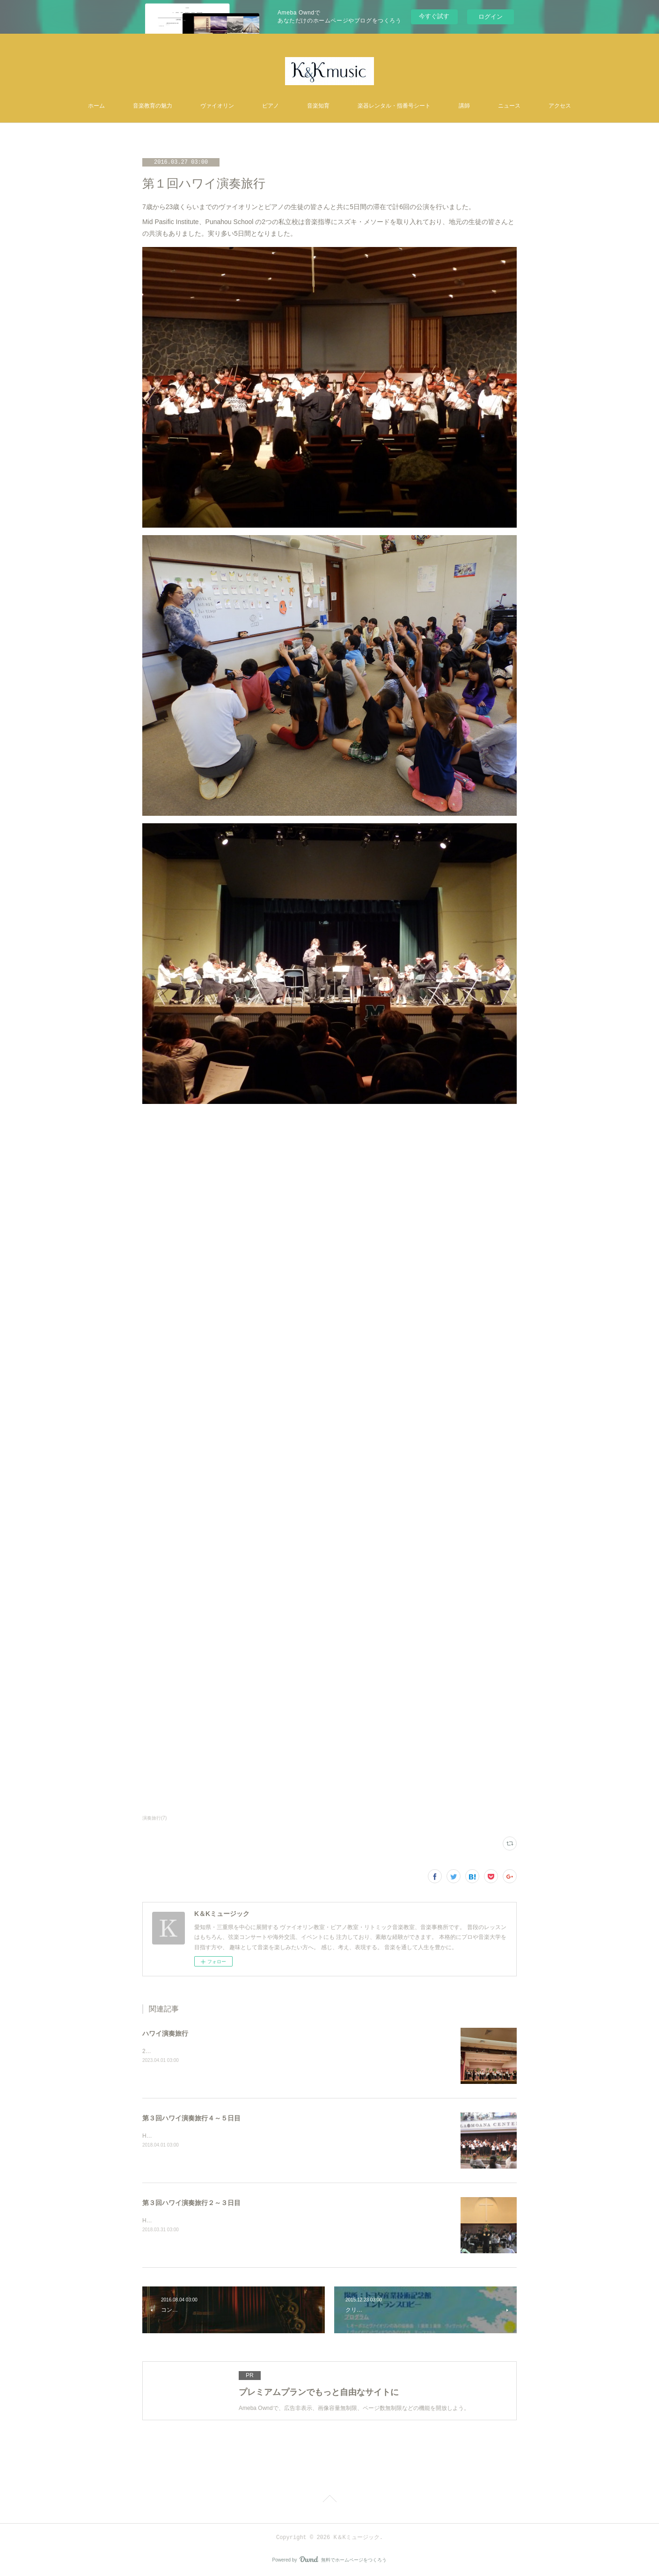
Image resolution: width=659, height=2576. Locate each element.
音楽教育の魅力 (152, 106)
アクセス (560, 106)
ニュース (509, 106)
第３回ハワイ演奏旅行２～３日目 (191, 2202)
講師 (464, 106)
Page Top (329, 2500)
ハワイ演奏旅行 (165, 2033)
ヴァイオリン (217, 106)
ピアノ (270, 106)
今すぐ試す (434, 16)
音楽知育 (318, 106)
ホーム (96, 106)
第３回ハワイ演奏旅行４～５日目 (191, 2118)
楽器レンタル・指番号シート (394, 106)
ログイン (490, 16)
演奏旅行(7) (154, 1818)
